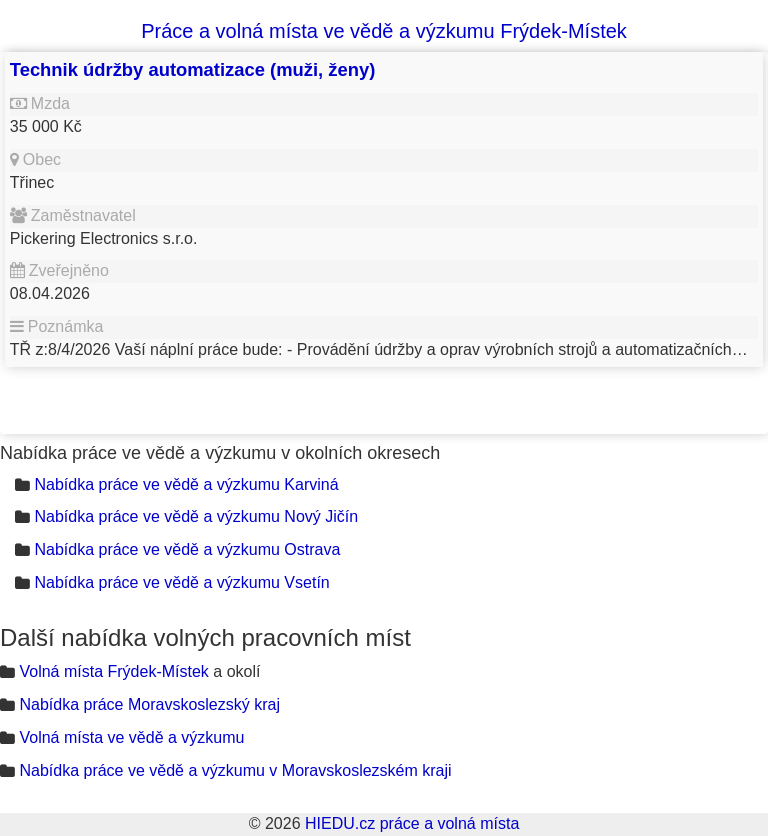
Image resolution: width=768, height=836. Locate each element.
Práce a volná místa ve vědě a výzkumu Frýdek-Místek (384, 31)
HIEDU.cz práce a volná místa (412, 823)
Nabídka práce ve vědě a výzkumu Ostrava (187, 549)
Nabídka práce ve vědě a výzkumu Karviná (186, 484)
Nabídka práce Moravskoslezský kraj (149, 704)
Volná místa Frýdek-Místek (113, 671)
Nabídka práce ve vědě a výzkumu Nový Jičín (196, 516)
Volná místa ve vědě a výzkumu (131, 737)
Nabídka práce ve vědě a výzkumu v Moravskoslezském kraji (235, 770)
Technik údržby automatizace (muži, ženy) (193, 69)
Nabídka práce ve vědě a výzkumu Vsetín (181, 582)
